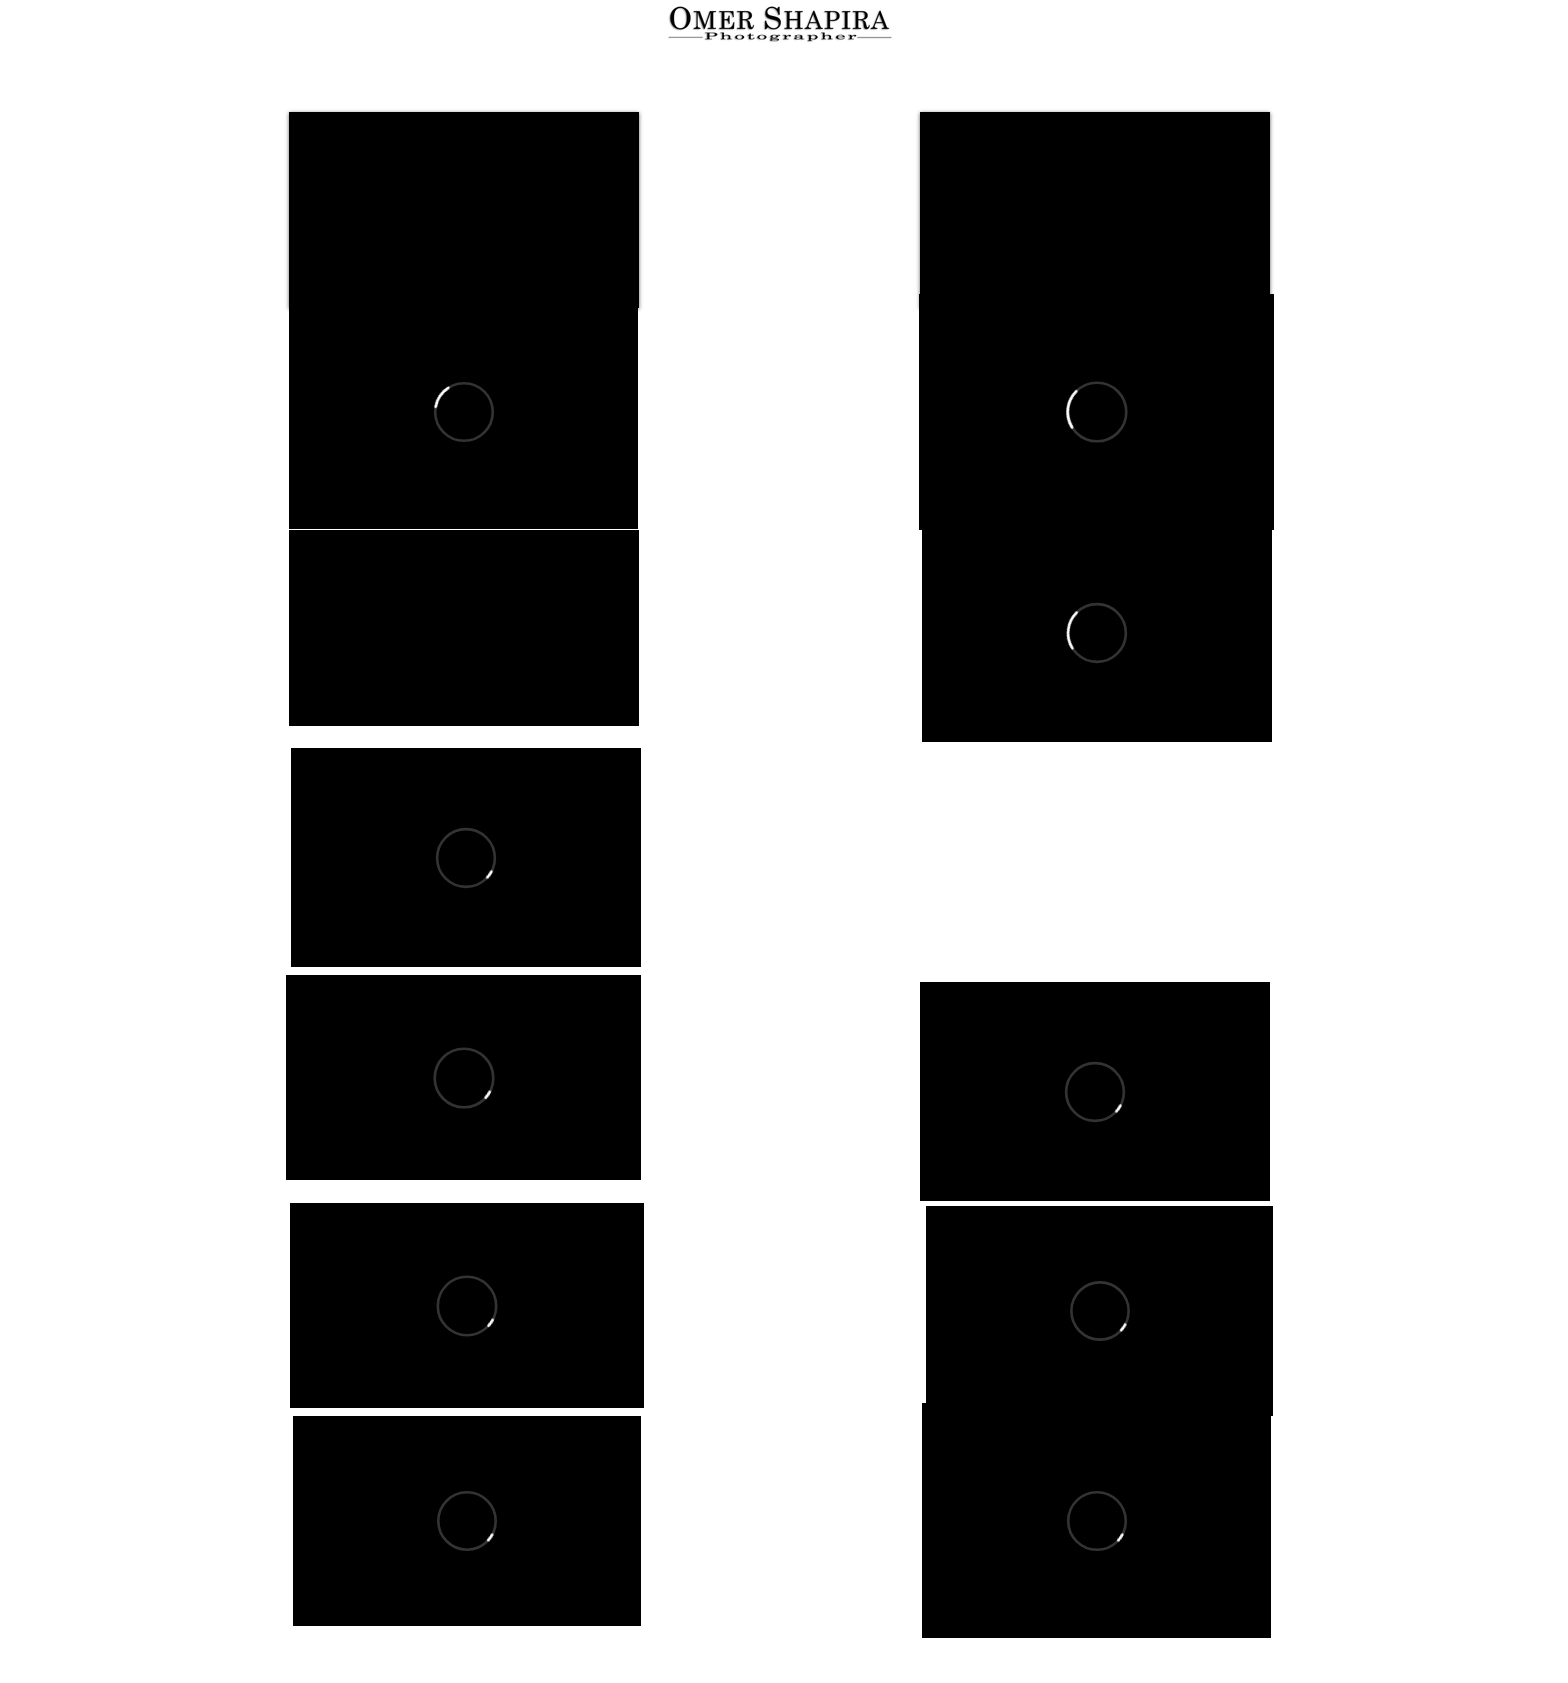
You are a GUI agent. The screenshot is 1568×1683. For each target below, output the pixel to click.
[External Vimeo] (463, 411)
